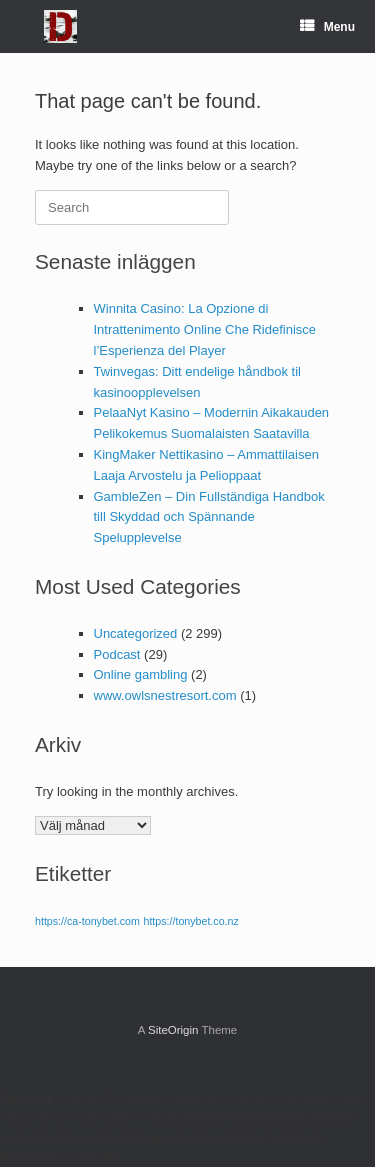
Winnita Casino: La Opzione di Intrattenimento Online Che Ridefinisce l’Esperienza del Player (205, 329)
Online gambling (141, 674)
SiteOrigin (173, 1030)
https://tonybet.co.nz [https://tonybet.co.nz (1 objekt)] (190, 921)
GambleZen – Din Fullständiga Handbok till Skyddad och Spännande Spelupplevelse (209, 517)
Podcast (117, 654)
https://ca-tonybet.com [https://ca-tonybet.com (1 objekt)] (87, 921)
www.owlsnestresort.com (165, 695)
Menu (327, 27)
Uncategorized (136, 633)
